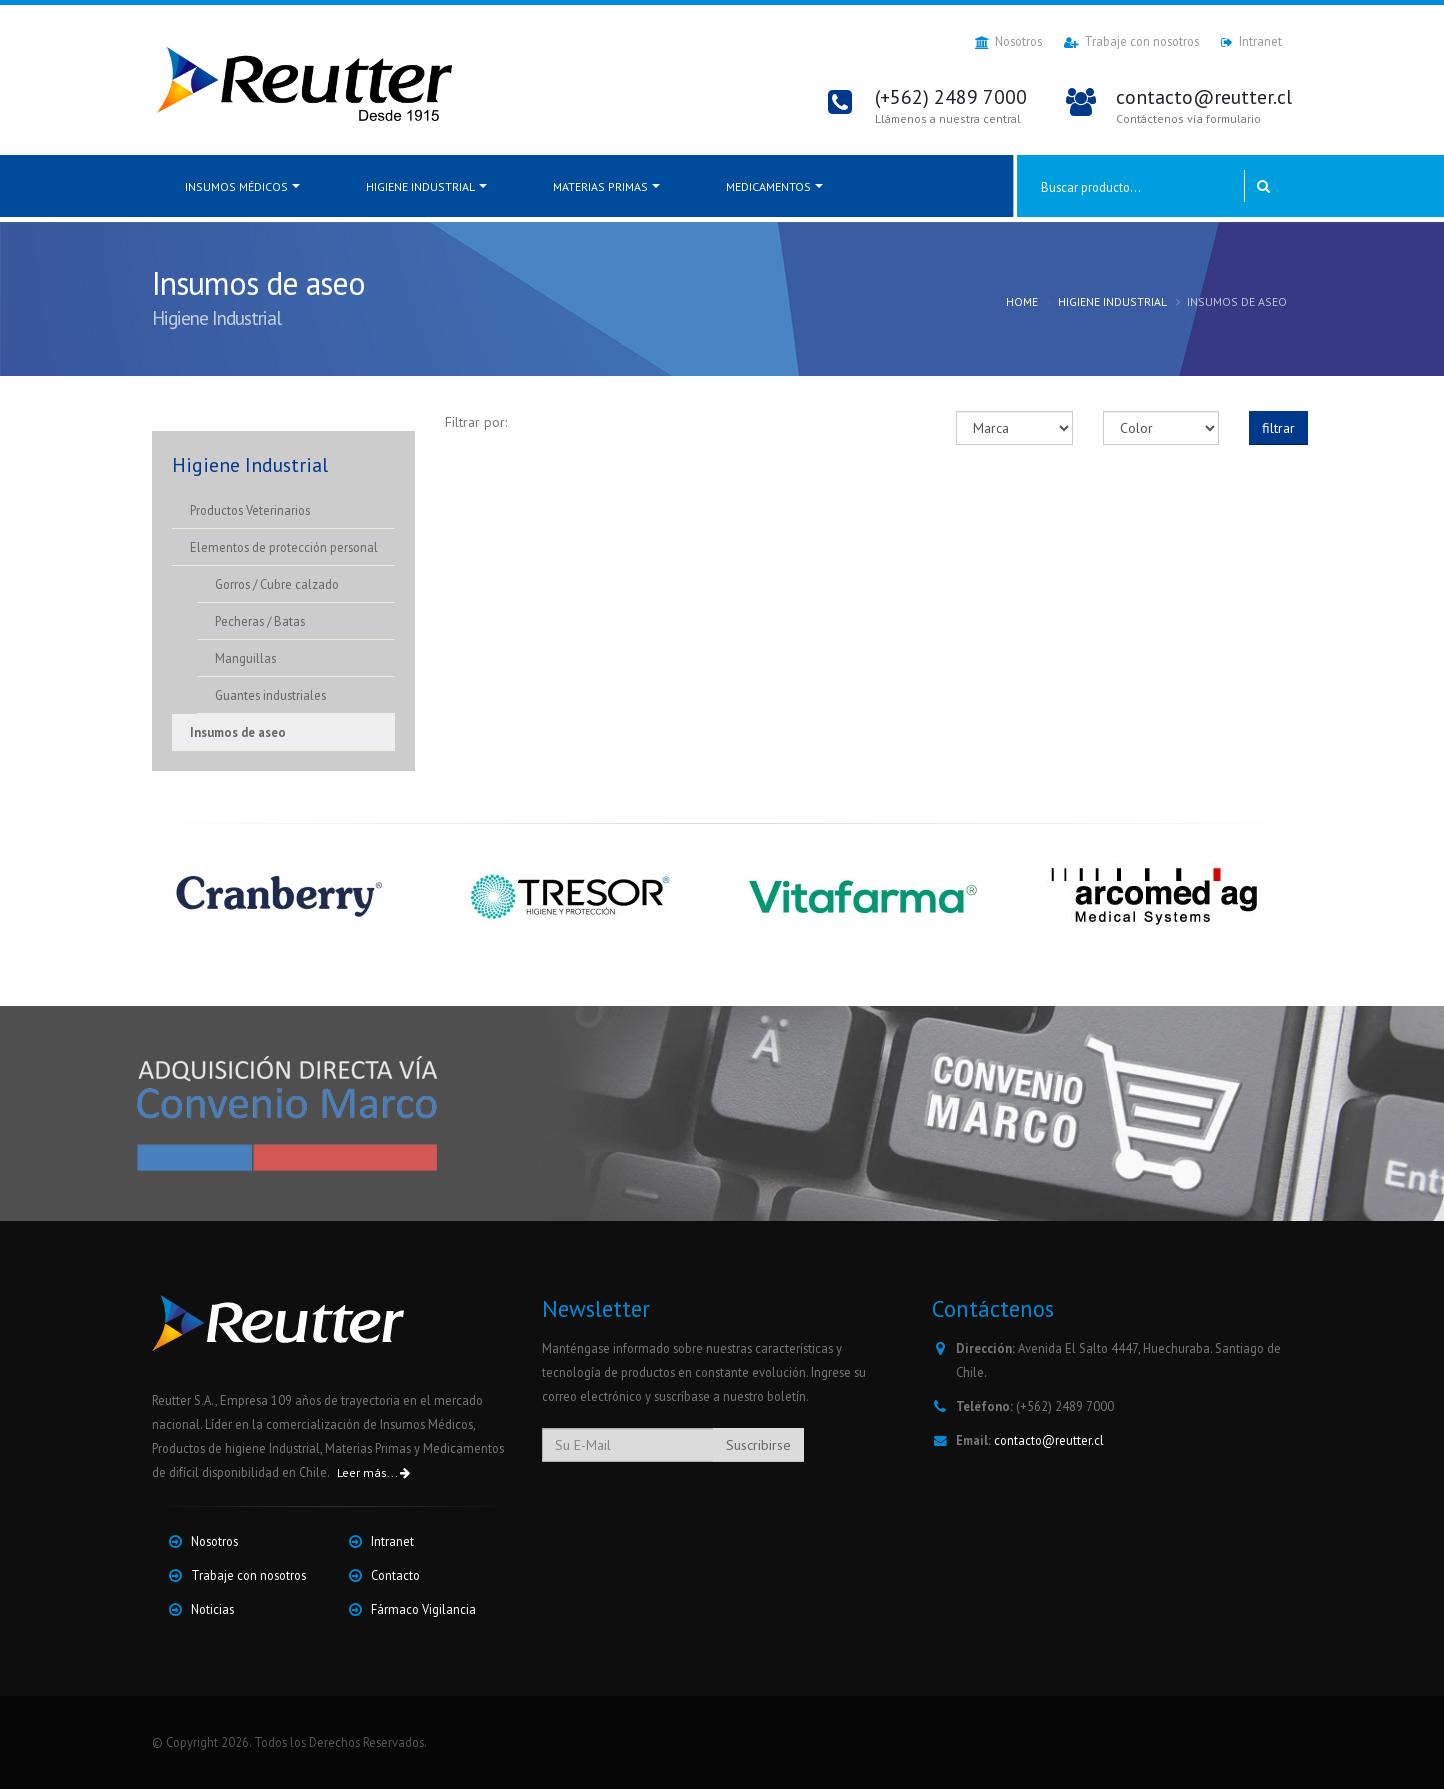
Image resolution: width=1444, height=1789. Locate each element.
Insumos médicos (236, 186)
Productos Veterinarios (250, 510)
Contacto (395, 1575)
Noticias (212, 1609)
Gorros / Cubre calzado (277, 584)
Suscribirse (758, 1445)
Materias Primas (600, 186)
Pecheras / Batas (260, 621)
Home (1022, 301)
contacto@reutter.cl (1049, 1440)
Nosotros (1008, 41)
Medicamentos (768, 186)
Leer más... (373, 1472)
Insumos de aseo (238, 732)
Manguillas (245, 658)
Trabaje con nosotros (1131, 41)
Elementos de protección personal (284, 547)
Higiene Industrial (420, 186)
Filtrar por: (476, 422)
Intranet (1251, 41)
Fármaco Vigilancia (423, 1609)
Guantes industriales (270, 695)
